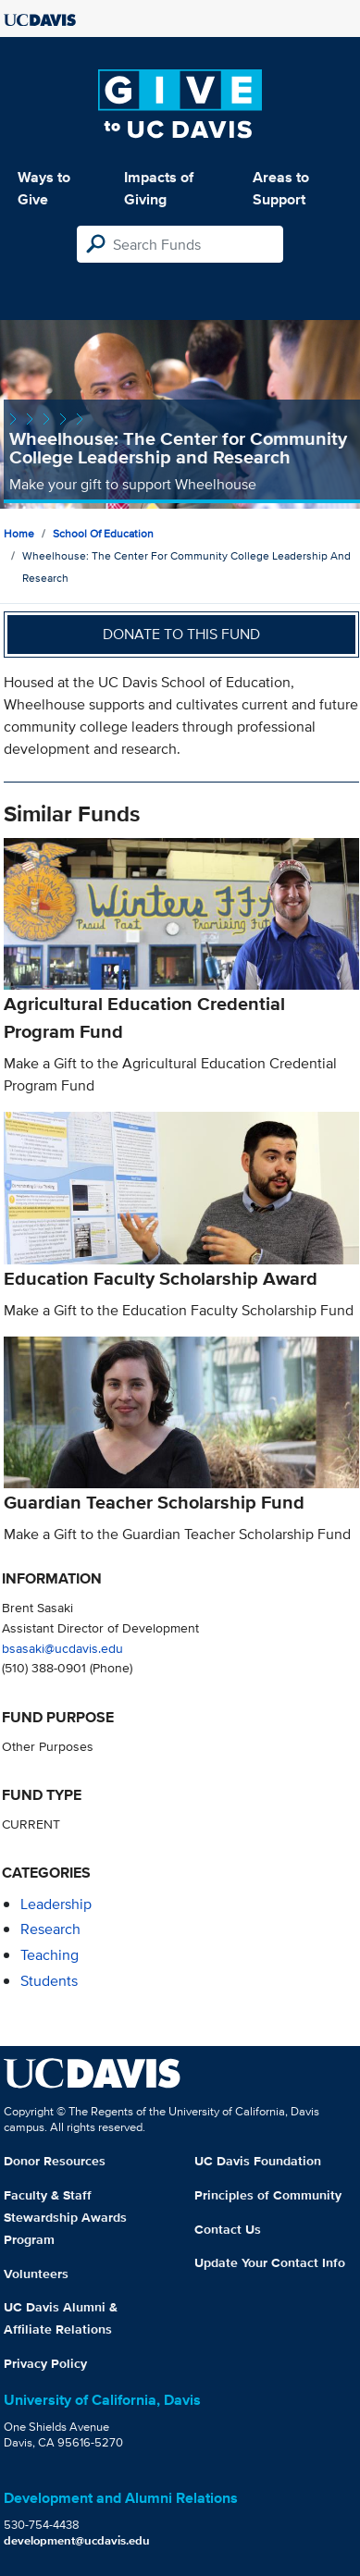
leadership (56, 1904)
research (50, 1929)
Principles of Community (267, 2195)
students (49, 1980)
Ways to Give (44, 188)
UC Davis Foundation (257, 2160)
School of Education (103, 533)
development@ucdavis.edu (77, 2540)
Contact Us (227, 2229)
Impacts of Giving (158, 188)
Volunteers (36, 2273)
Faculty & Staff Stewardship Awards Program (65, 2217)
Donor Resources (55, 2160)
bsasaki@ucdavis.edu (62, 1648)
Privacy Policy (45, 2363)
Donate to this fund (181, 634)
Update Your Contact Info (269, 2262)
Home (19, 533)
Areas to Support (281, 188)
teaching (49, 1955)
